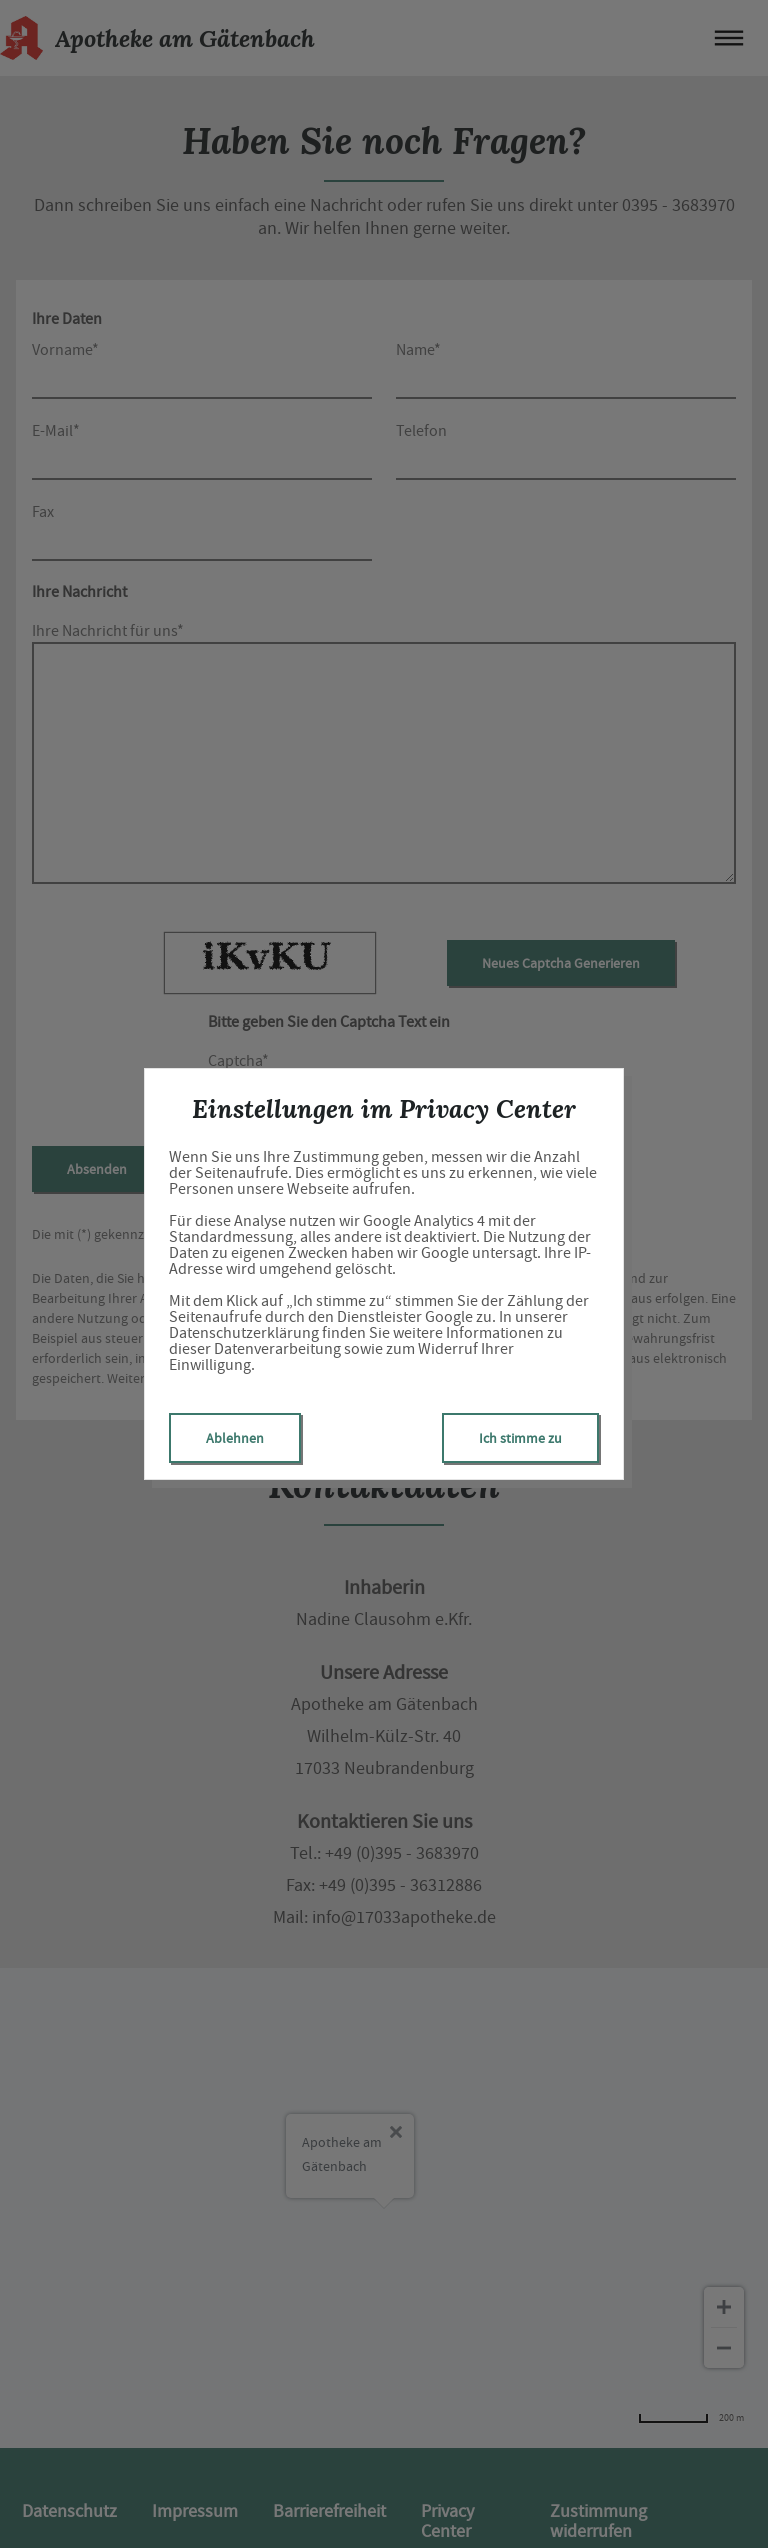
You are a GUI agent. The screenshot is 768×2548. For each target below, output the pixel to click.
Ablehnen (235, 1438)
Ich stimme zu (520, 1438)
